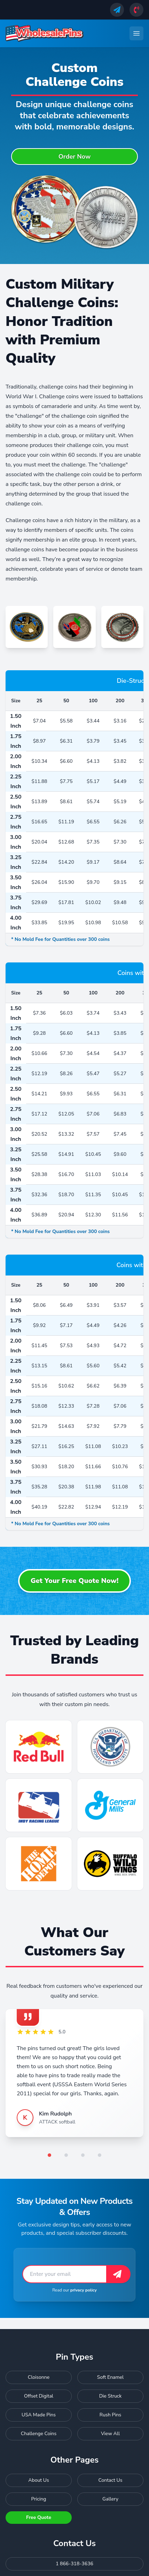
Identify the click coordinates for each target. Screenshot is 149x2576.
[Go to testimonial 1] (49, 2155)
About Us (38, 2480)
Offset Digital (38, 2396)
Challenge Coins (38, 2433)
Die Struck (110, 2396)
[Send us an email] (117, 10)
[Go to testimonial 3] (83, 2155)
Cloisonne (38, 2377)
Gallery (110, 2499)
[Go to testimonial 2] (66, 2155)
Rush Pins (110, 2414)
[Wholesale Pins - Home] (45, 33)
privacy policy (83, 2290)
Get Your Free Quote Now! (75, 1580)
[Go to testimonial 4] (100, 2155)
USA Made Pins (39, 2414)
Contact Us (111, 2480)
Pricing (38, 2499)
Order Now (74, 156)
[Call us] (136, 10)
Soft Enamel (110, 2377)
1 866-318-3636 (74, 2563)
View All (110, 2433)
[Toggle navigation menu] (136, 33)
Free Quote (38, 2517)
